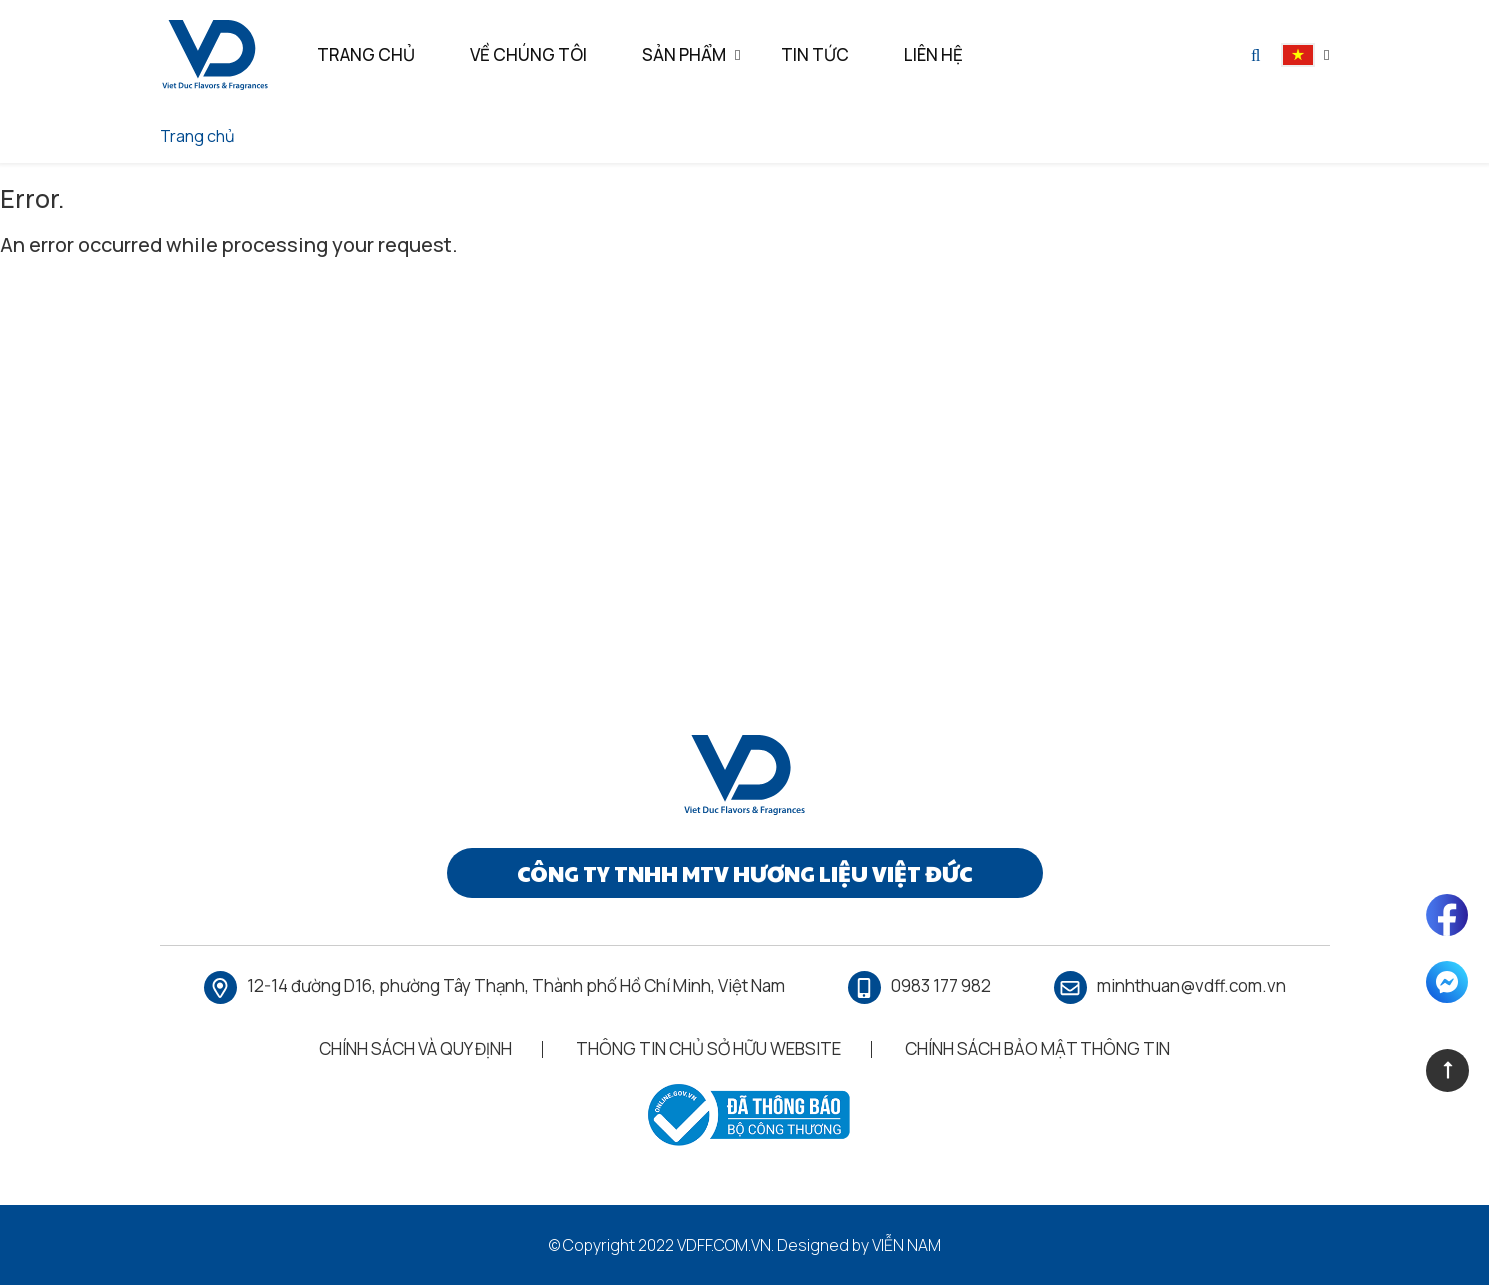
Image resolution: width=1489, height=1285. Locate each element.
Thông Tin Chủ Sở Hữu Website (708, 1048)
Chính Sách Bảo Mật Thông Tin (1037, 1048)
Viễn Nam (906, 1245)
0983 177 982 (941, 985)
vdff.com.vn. (725, 1245)
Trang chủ (197, 136)
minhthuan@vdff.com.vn (1191, 985)
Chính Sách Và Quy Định (415, 1048)
